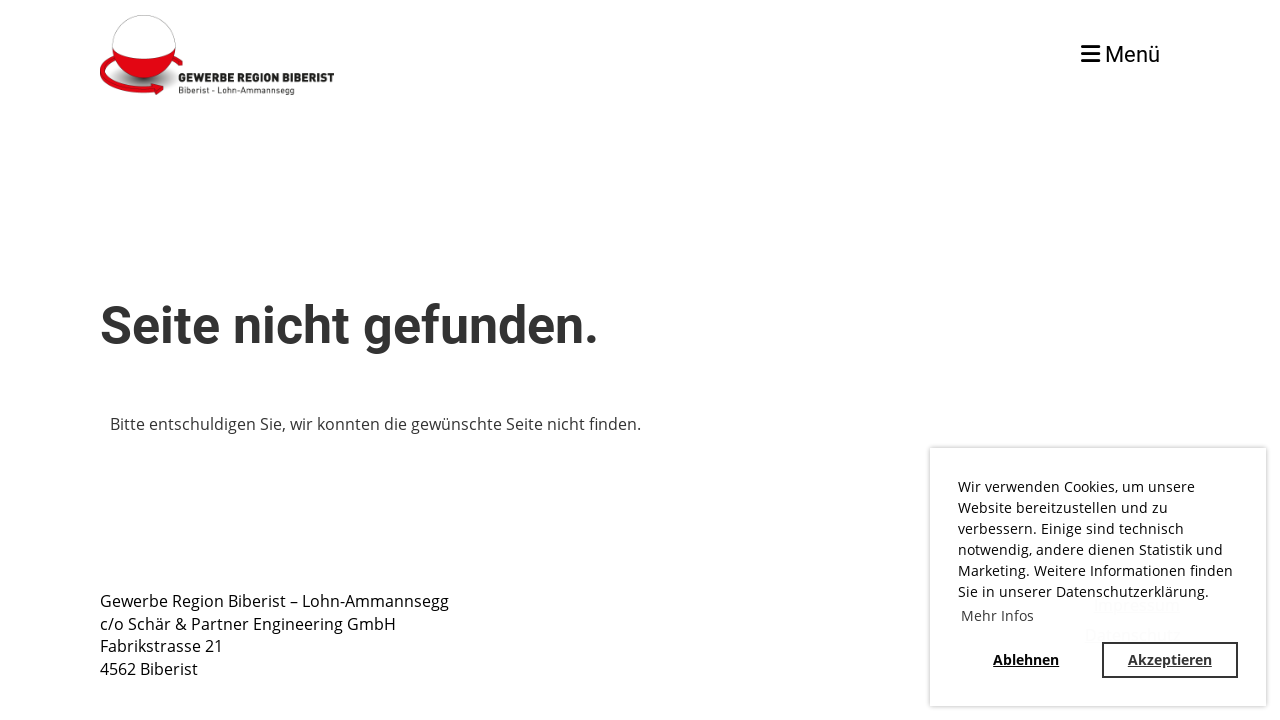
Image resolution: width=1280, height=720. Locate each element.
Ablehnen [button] (1026, 659)
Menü (1120, 54)
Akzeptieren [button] (1170, 659)
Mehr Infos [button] (997, 615)
